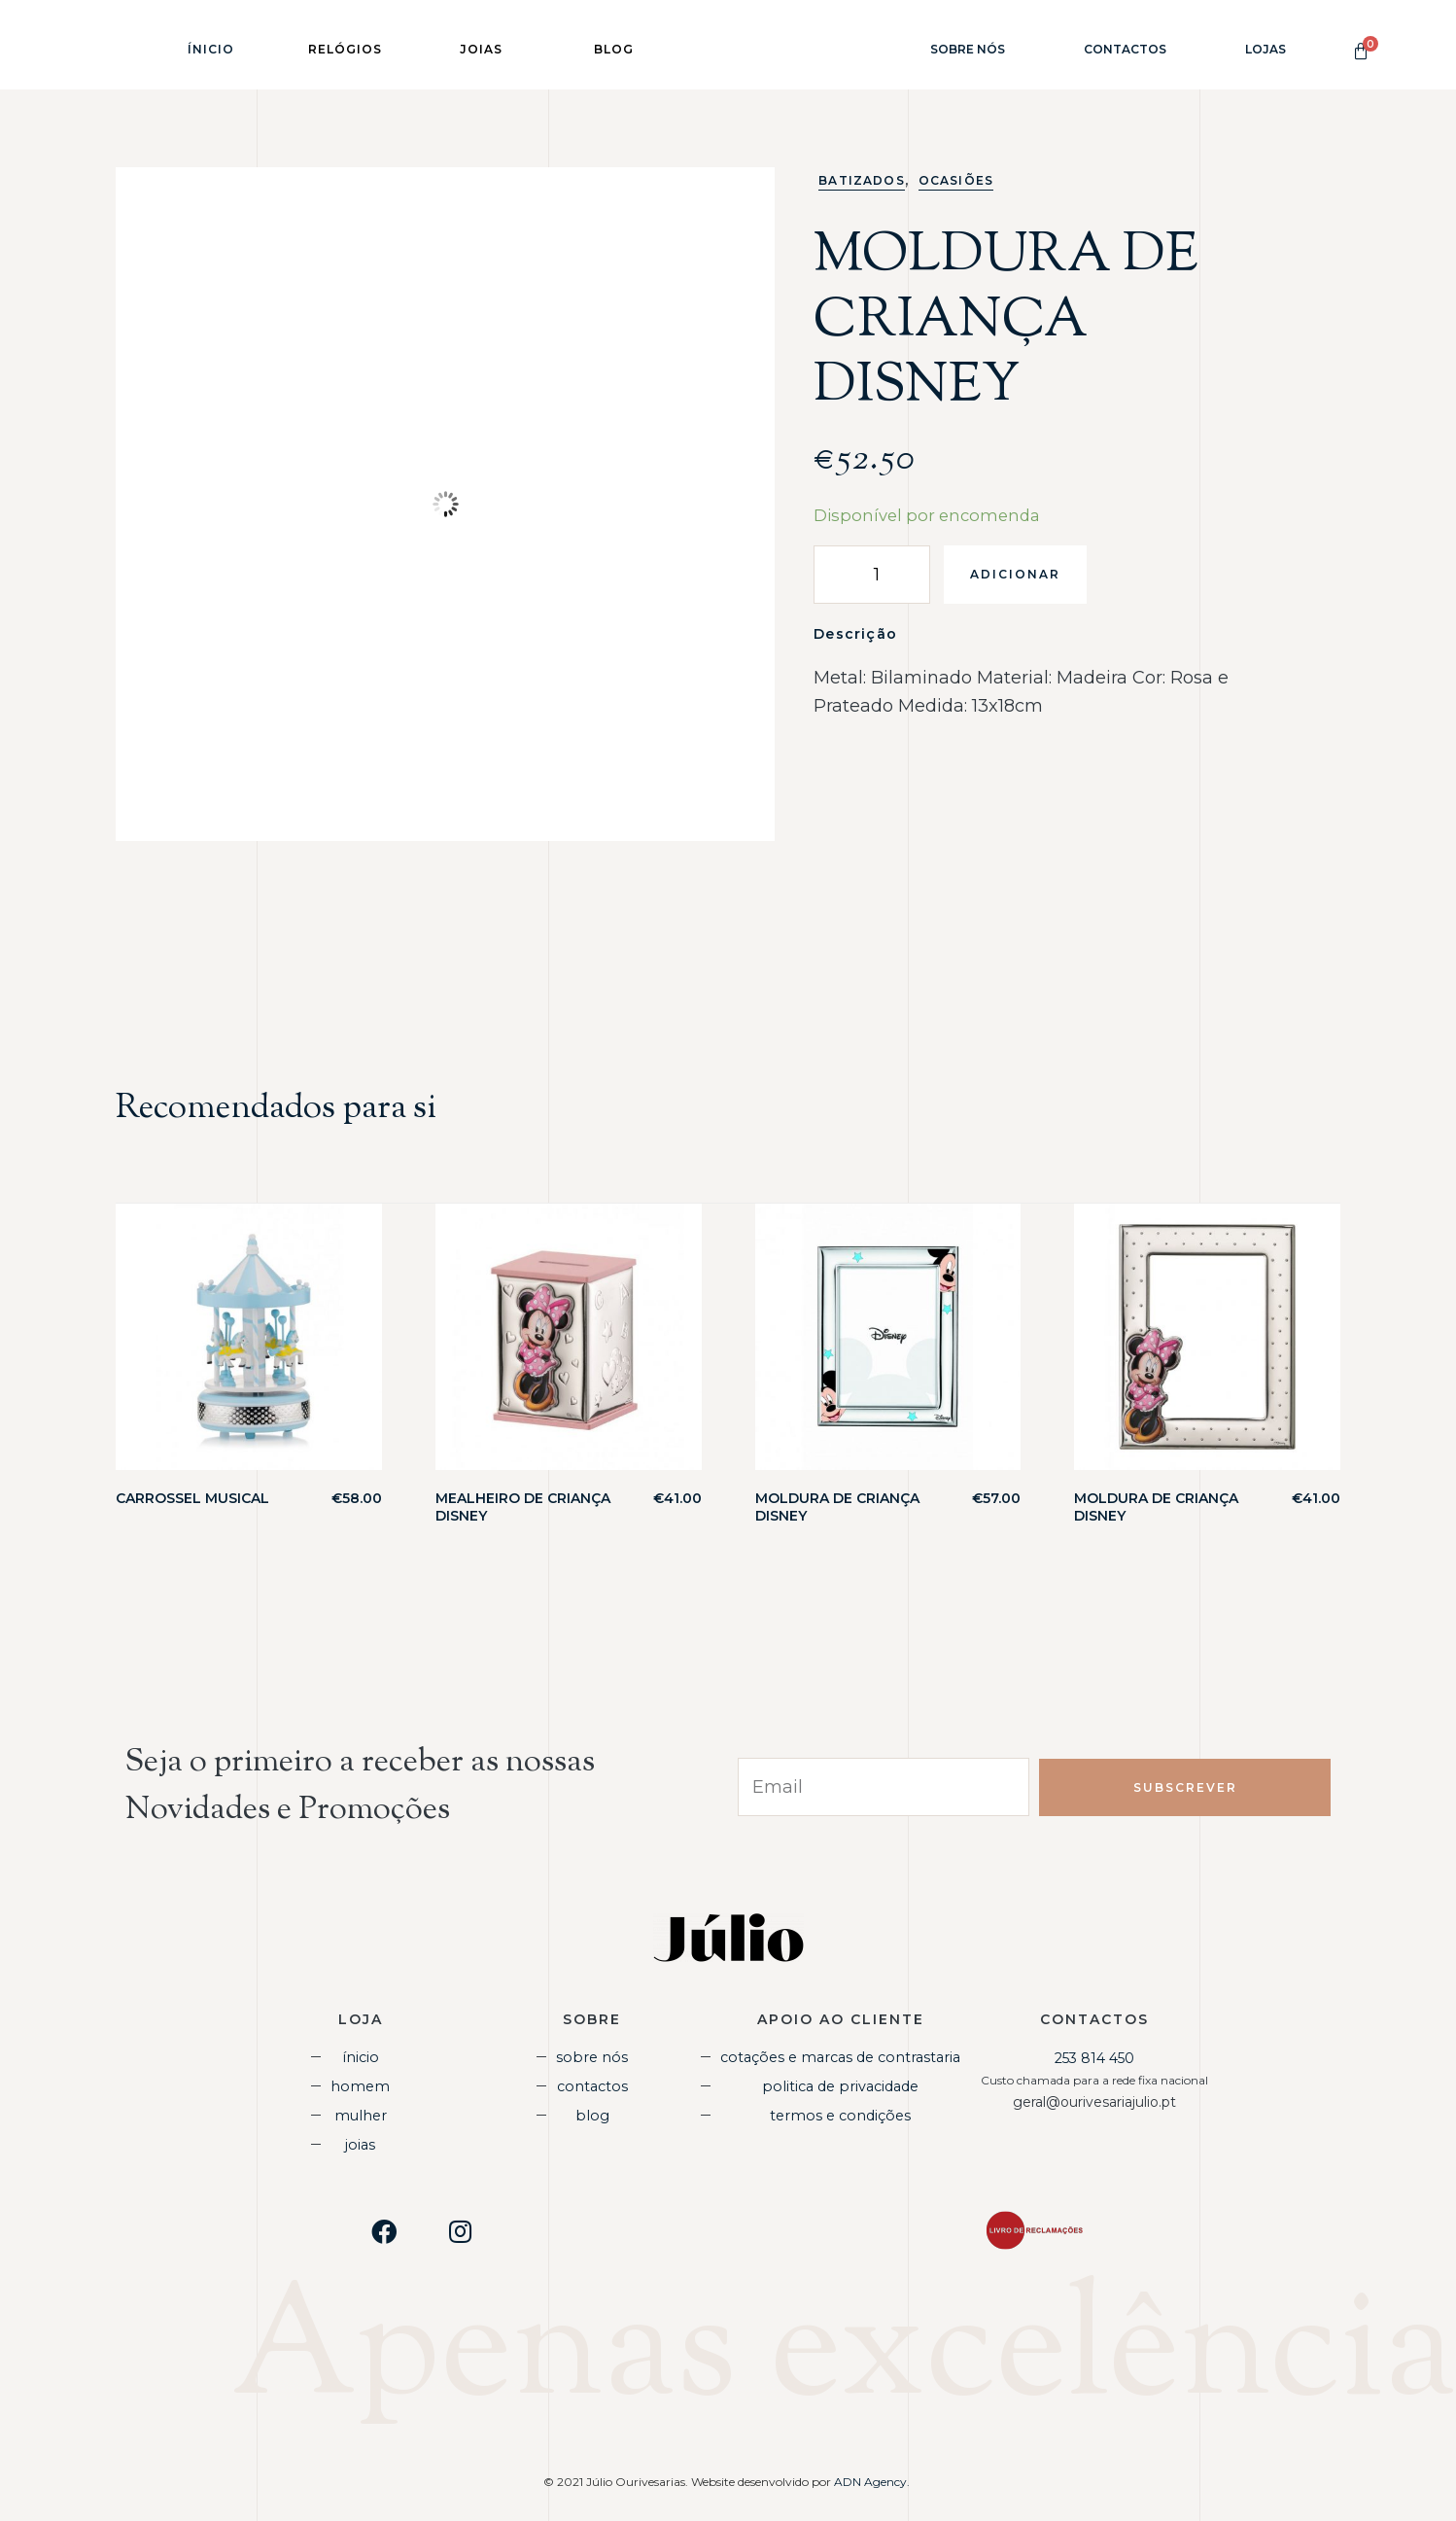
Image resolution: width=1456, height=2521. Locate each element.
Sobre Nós (967, 49)
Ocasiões (956, 180)
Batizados (861, 180)
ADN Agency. (873, 2479)
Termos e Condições (840, 2113)
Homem (360, 2084)
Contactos (1125, 49)
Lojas (1265, 49)
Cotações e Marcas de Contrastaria (840, 2056)
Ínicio (211, 49)
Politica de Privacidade (841, 2084)
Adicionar (1015, 574)
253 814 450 (1094, 2058)
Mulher (360, 2113)
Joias (360, 2142)
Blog (592, 2113)
